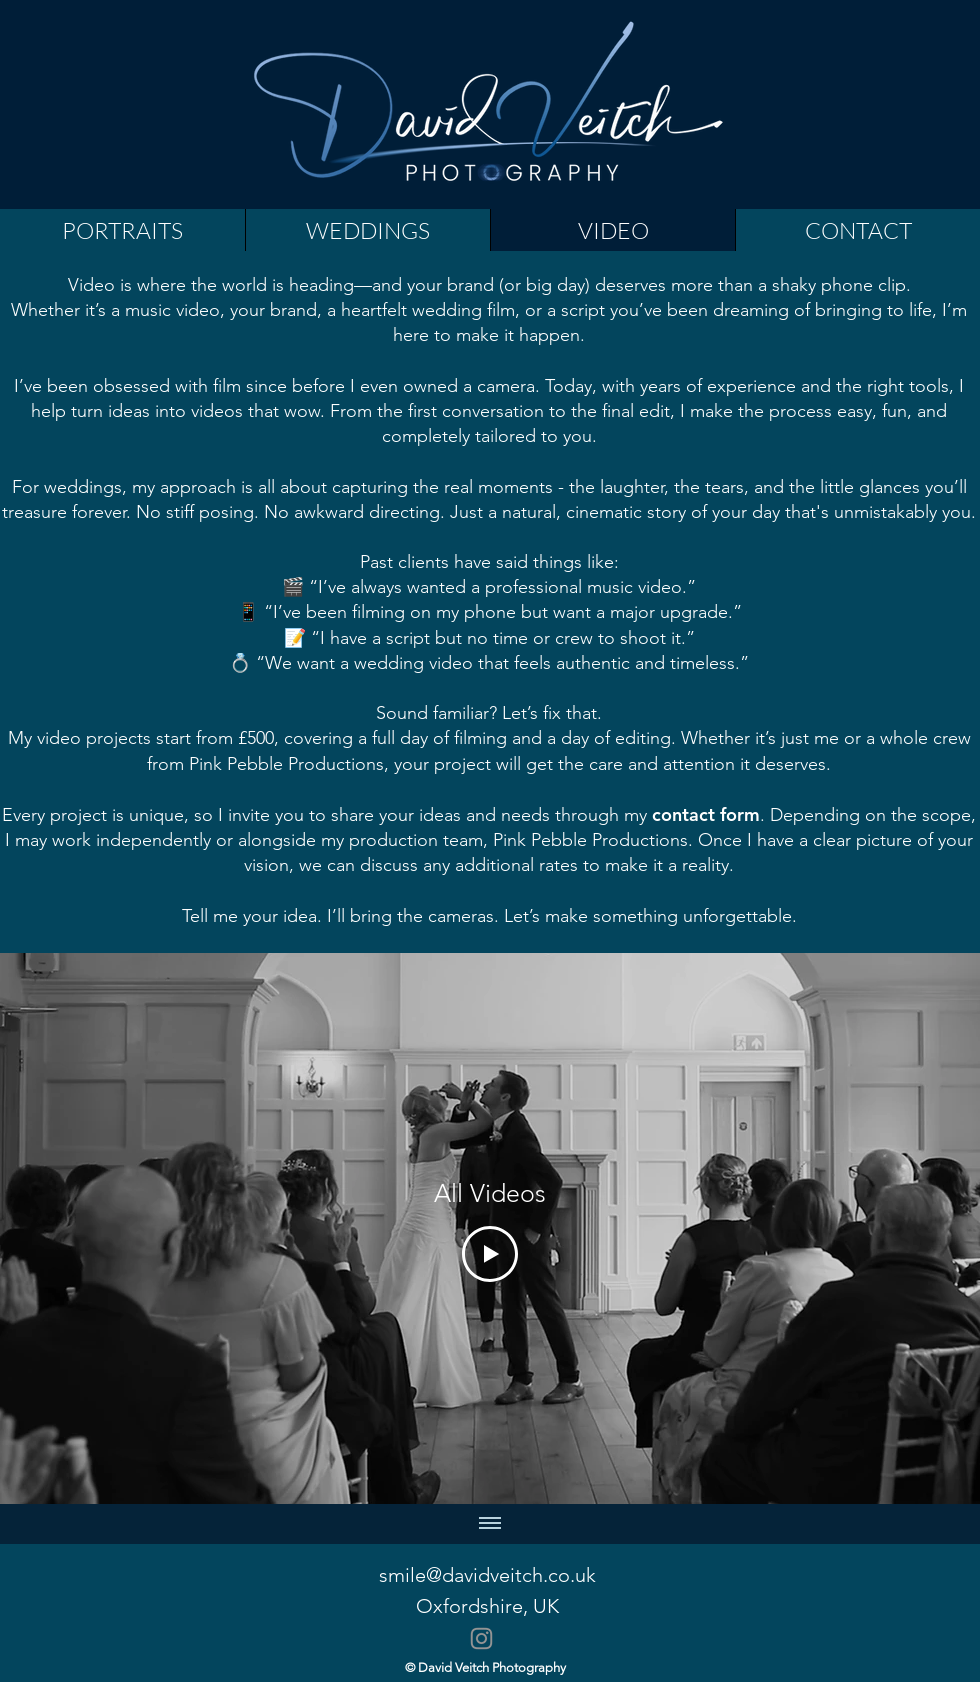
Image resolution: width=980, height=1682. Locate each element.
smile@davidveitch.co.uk (487, 1575)
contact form (706, 814)
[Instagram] (481, 1638)
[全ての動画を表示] (490, 1524)
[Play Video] (490, 1254)
